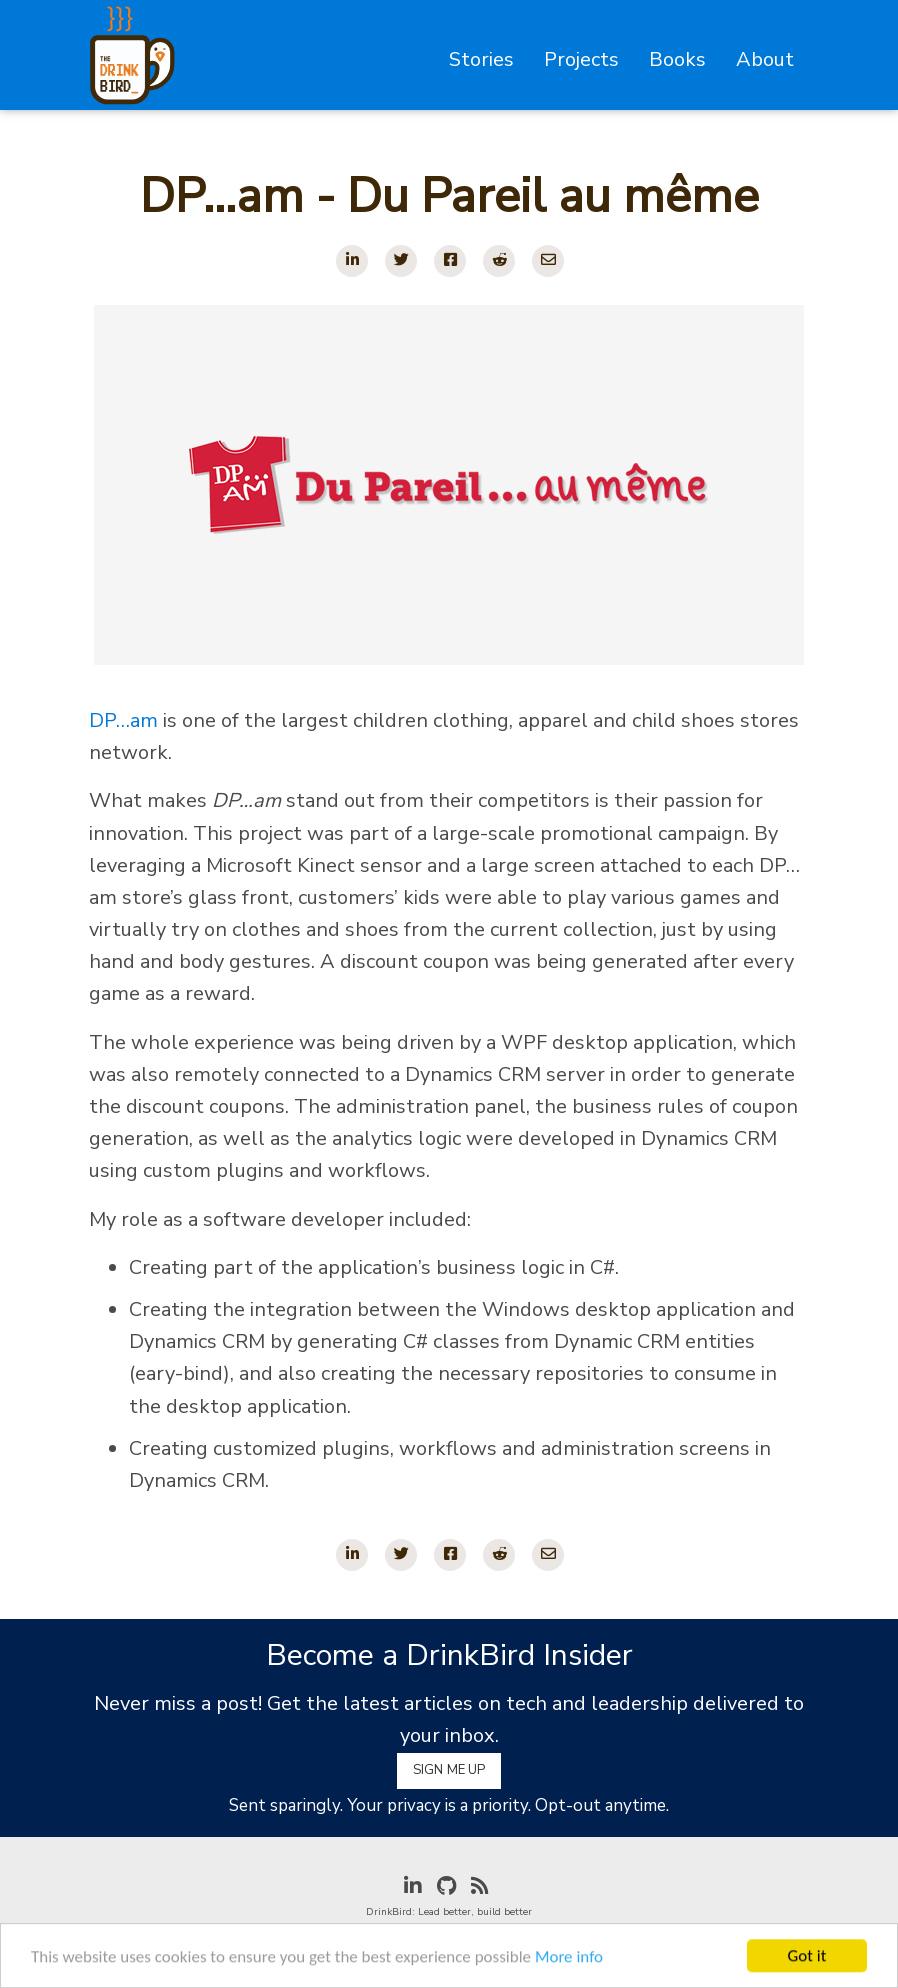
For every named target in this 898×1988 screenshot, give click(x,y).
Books (677, 59)
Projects (581, 59)
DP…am (123, 720)
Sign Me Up (449, 1770)
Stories (481, 59)
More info (569, 1959)
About (765, 59)
